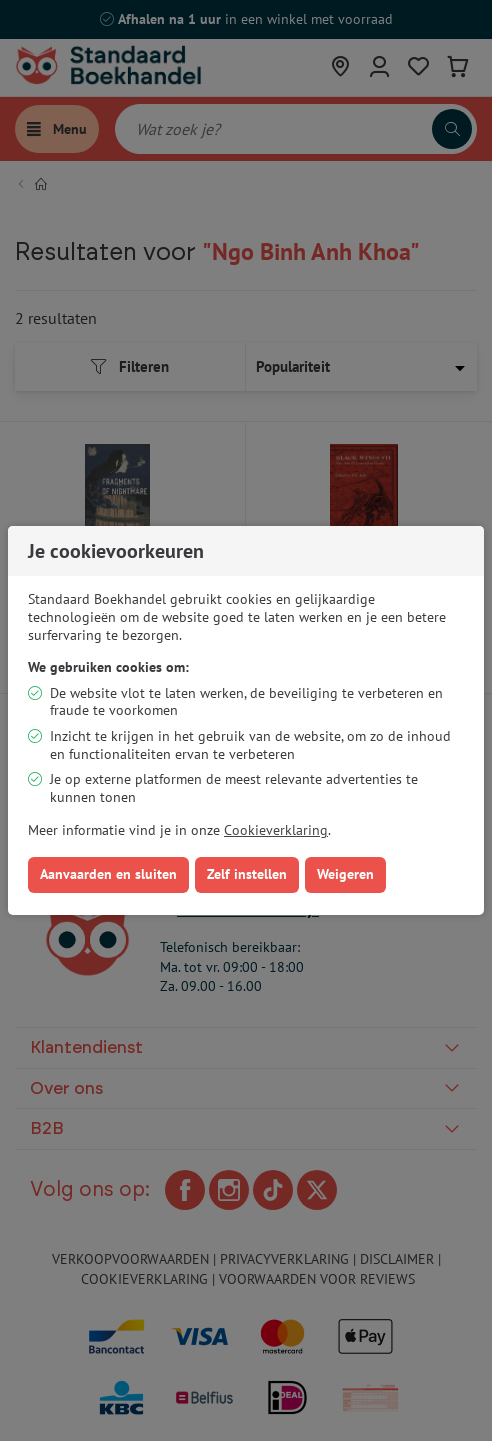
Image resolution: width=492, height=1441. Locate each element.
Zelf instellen (247, 874)
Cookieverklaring (276, 830)
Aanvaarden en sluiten (108, 874)
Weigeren (345, 874)
